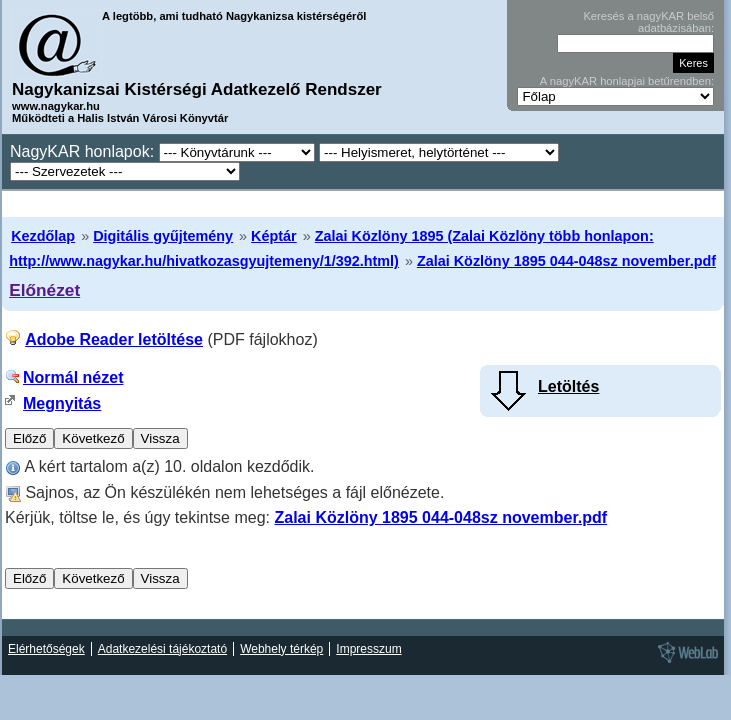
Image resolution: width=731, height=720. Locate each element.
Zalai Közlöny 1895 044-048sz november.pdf (566, 261)
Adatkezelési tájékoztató (162, 649)
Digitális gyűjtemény (163, 236)
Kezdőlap (43, 236)
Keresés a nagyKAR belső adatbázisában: (648, 22)
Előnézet (44, 290)
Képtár (274, 236)
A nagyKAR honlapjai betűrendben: (627, 81)
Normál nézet (73, 377)
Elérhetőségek (46, 649)
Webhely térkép (281, 649)
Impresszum (368, 649)
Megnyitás (62, 403)
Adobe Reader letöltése (114, 339)
